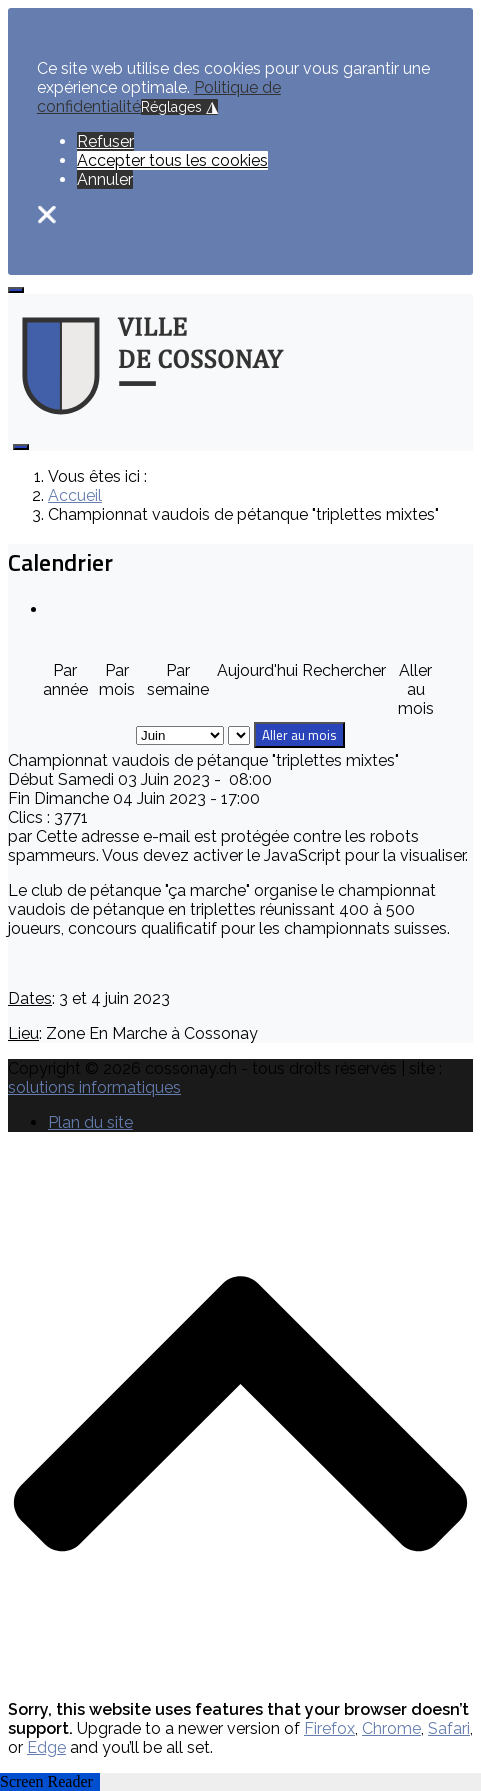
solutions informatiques (94, 1087)
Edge (46, 1747)
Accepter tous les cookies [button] (172, 160)
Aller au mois (299, 735)
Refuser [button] (105, 141)
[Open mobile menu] (16, 290)
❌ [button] (47, 214)
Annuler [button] (105, 179)
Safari (449, 1728)
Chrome (391, 1728)
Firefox (329, 1728)
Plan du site (90, 1122)
